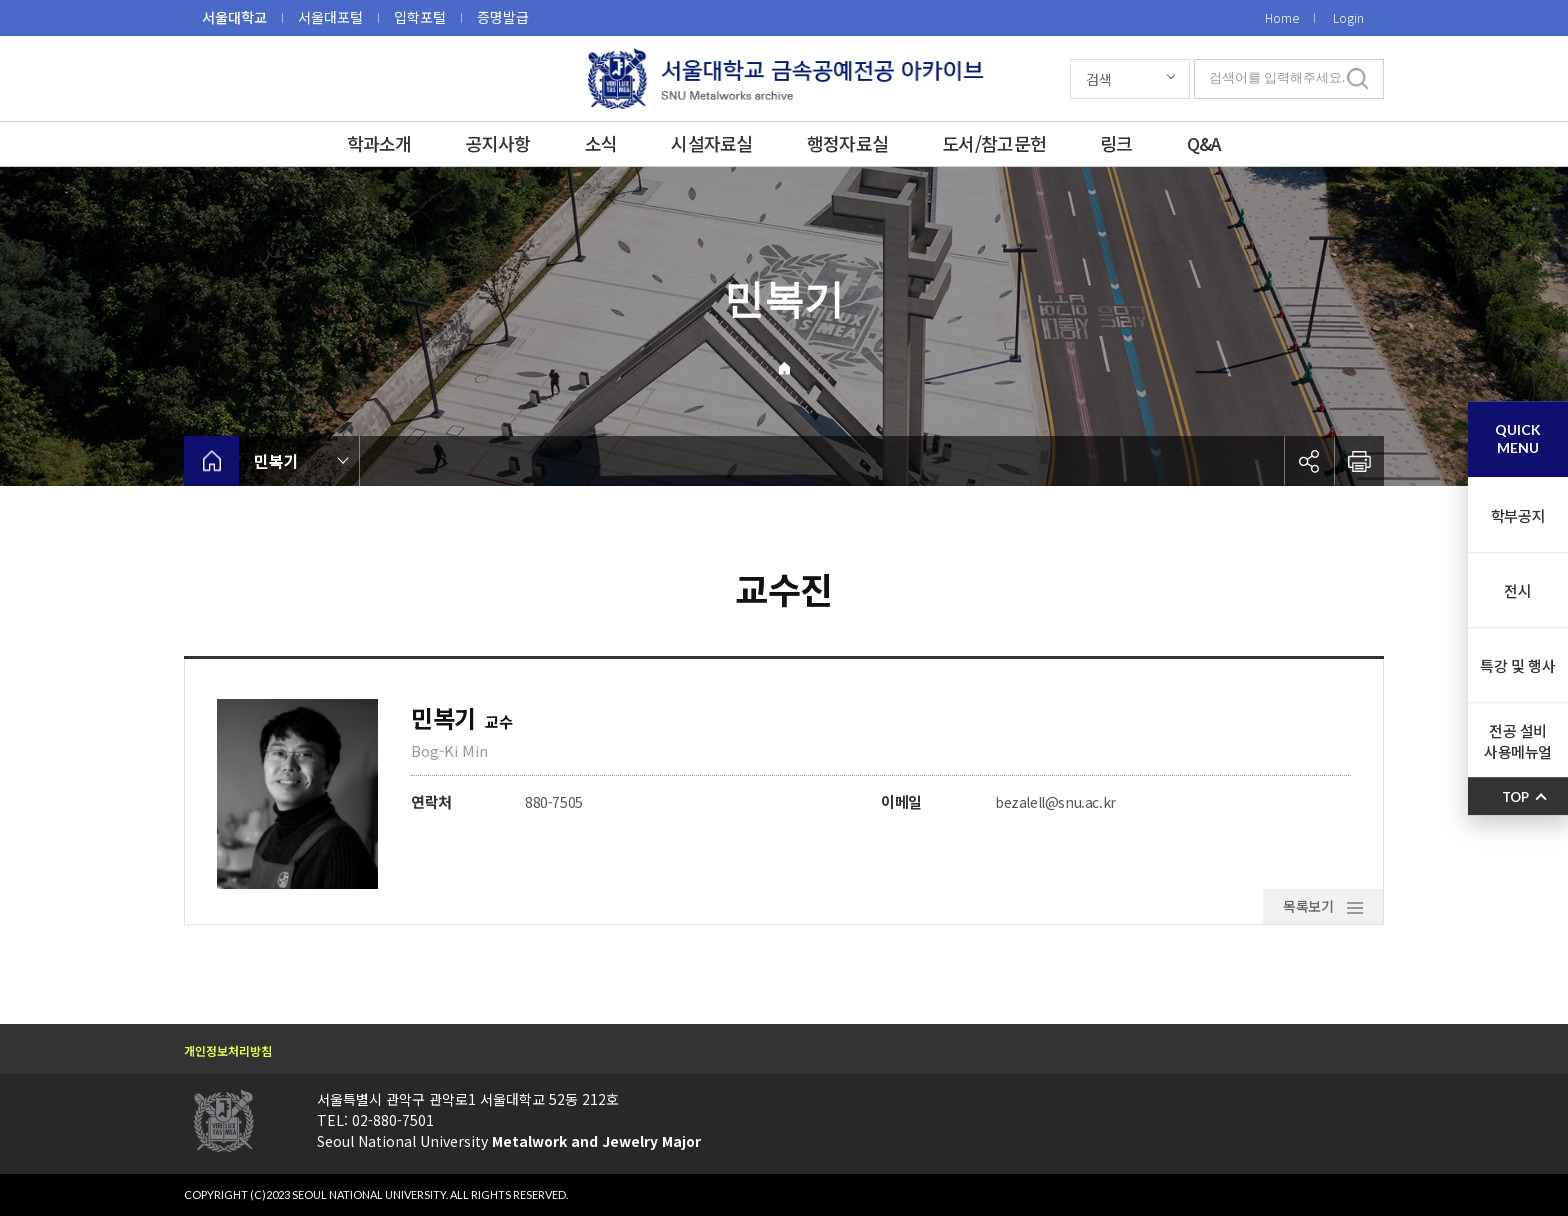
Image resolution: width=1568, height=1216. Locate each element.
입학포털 (420, 17)
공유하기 (1309, 461)
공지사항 (498, 143)
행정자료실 (847, 143)
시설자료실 (711, 143)
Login (1348, 17)
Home (1282, 17)
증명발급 (503, 17)
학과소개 (379, 143)
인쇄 (1359, 461)
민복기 (276, 461)
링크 (1116, 143)
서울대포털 (330, 17)
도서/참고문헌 (994, 143)
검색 (1099, 79)
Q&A (1204, 143)
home (211, 461)
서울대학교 (234, 17)
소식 (601, 143)
